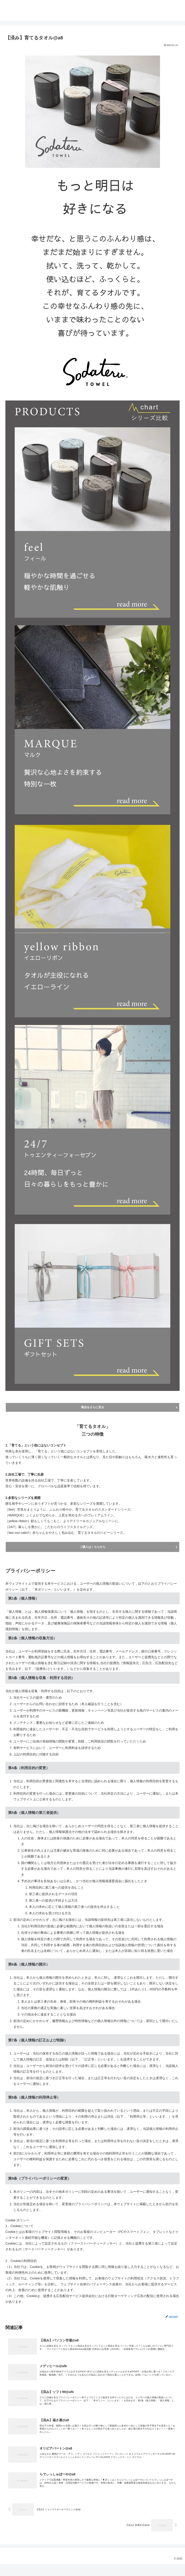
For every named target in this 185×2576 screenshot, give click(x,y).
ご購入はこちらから (92, 1548)
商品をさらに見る (93, 1407)
